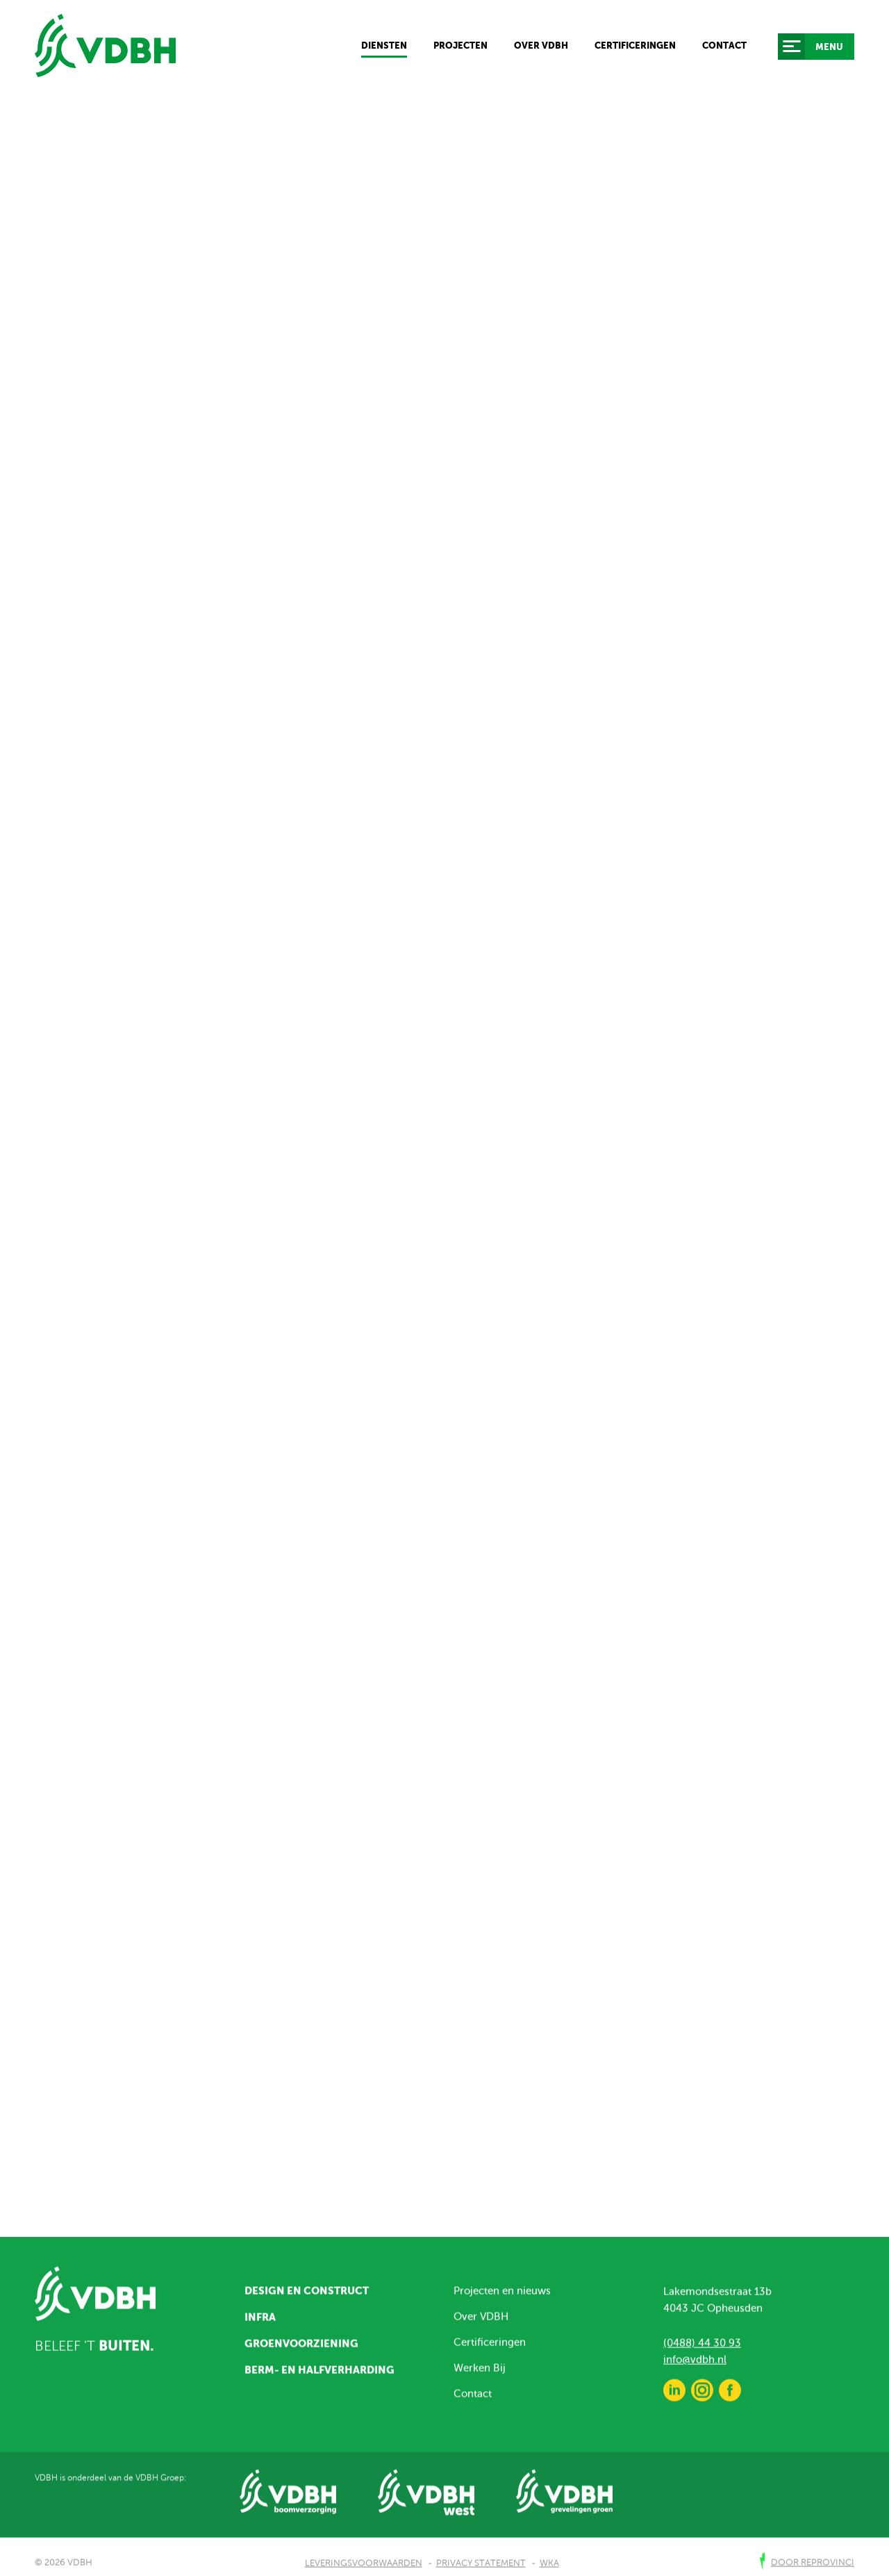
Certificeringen (635, 45)
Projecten (460, 45)
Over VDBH (541, 45)
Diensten (384, 45)
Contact (724, 45)
